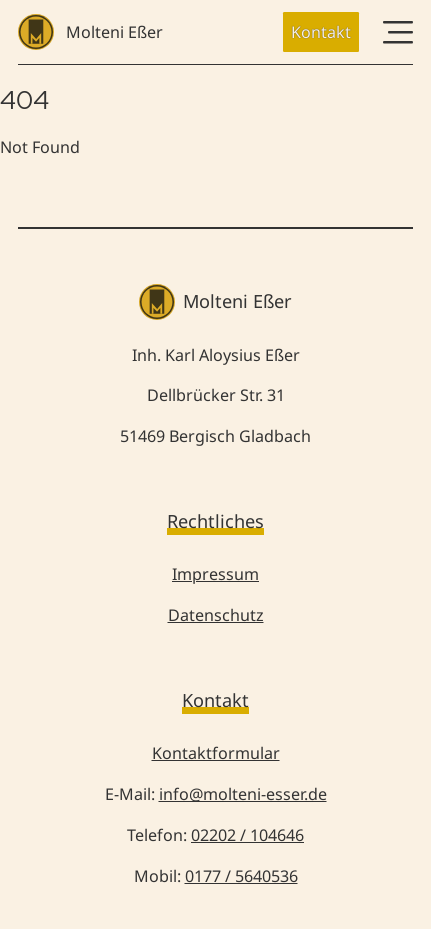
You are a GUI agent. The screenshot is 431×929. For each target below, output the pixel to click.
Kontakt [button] (321, 32)
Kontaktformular (216, 753)
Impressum (215, 574)
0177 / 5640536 (241, 876)
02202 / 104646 (247, 835)
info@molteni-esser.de (243, 794)
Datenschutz (216, 615)
